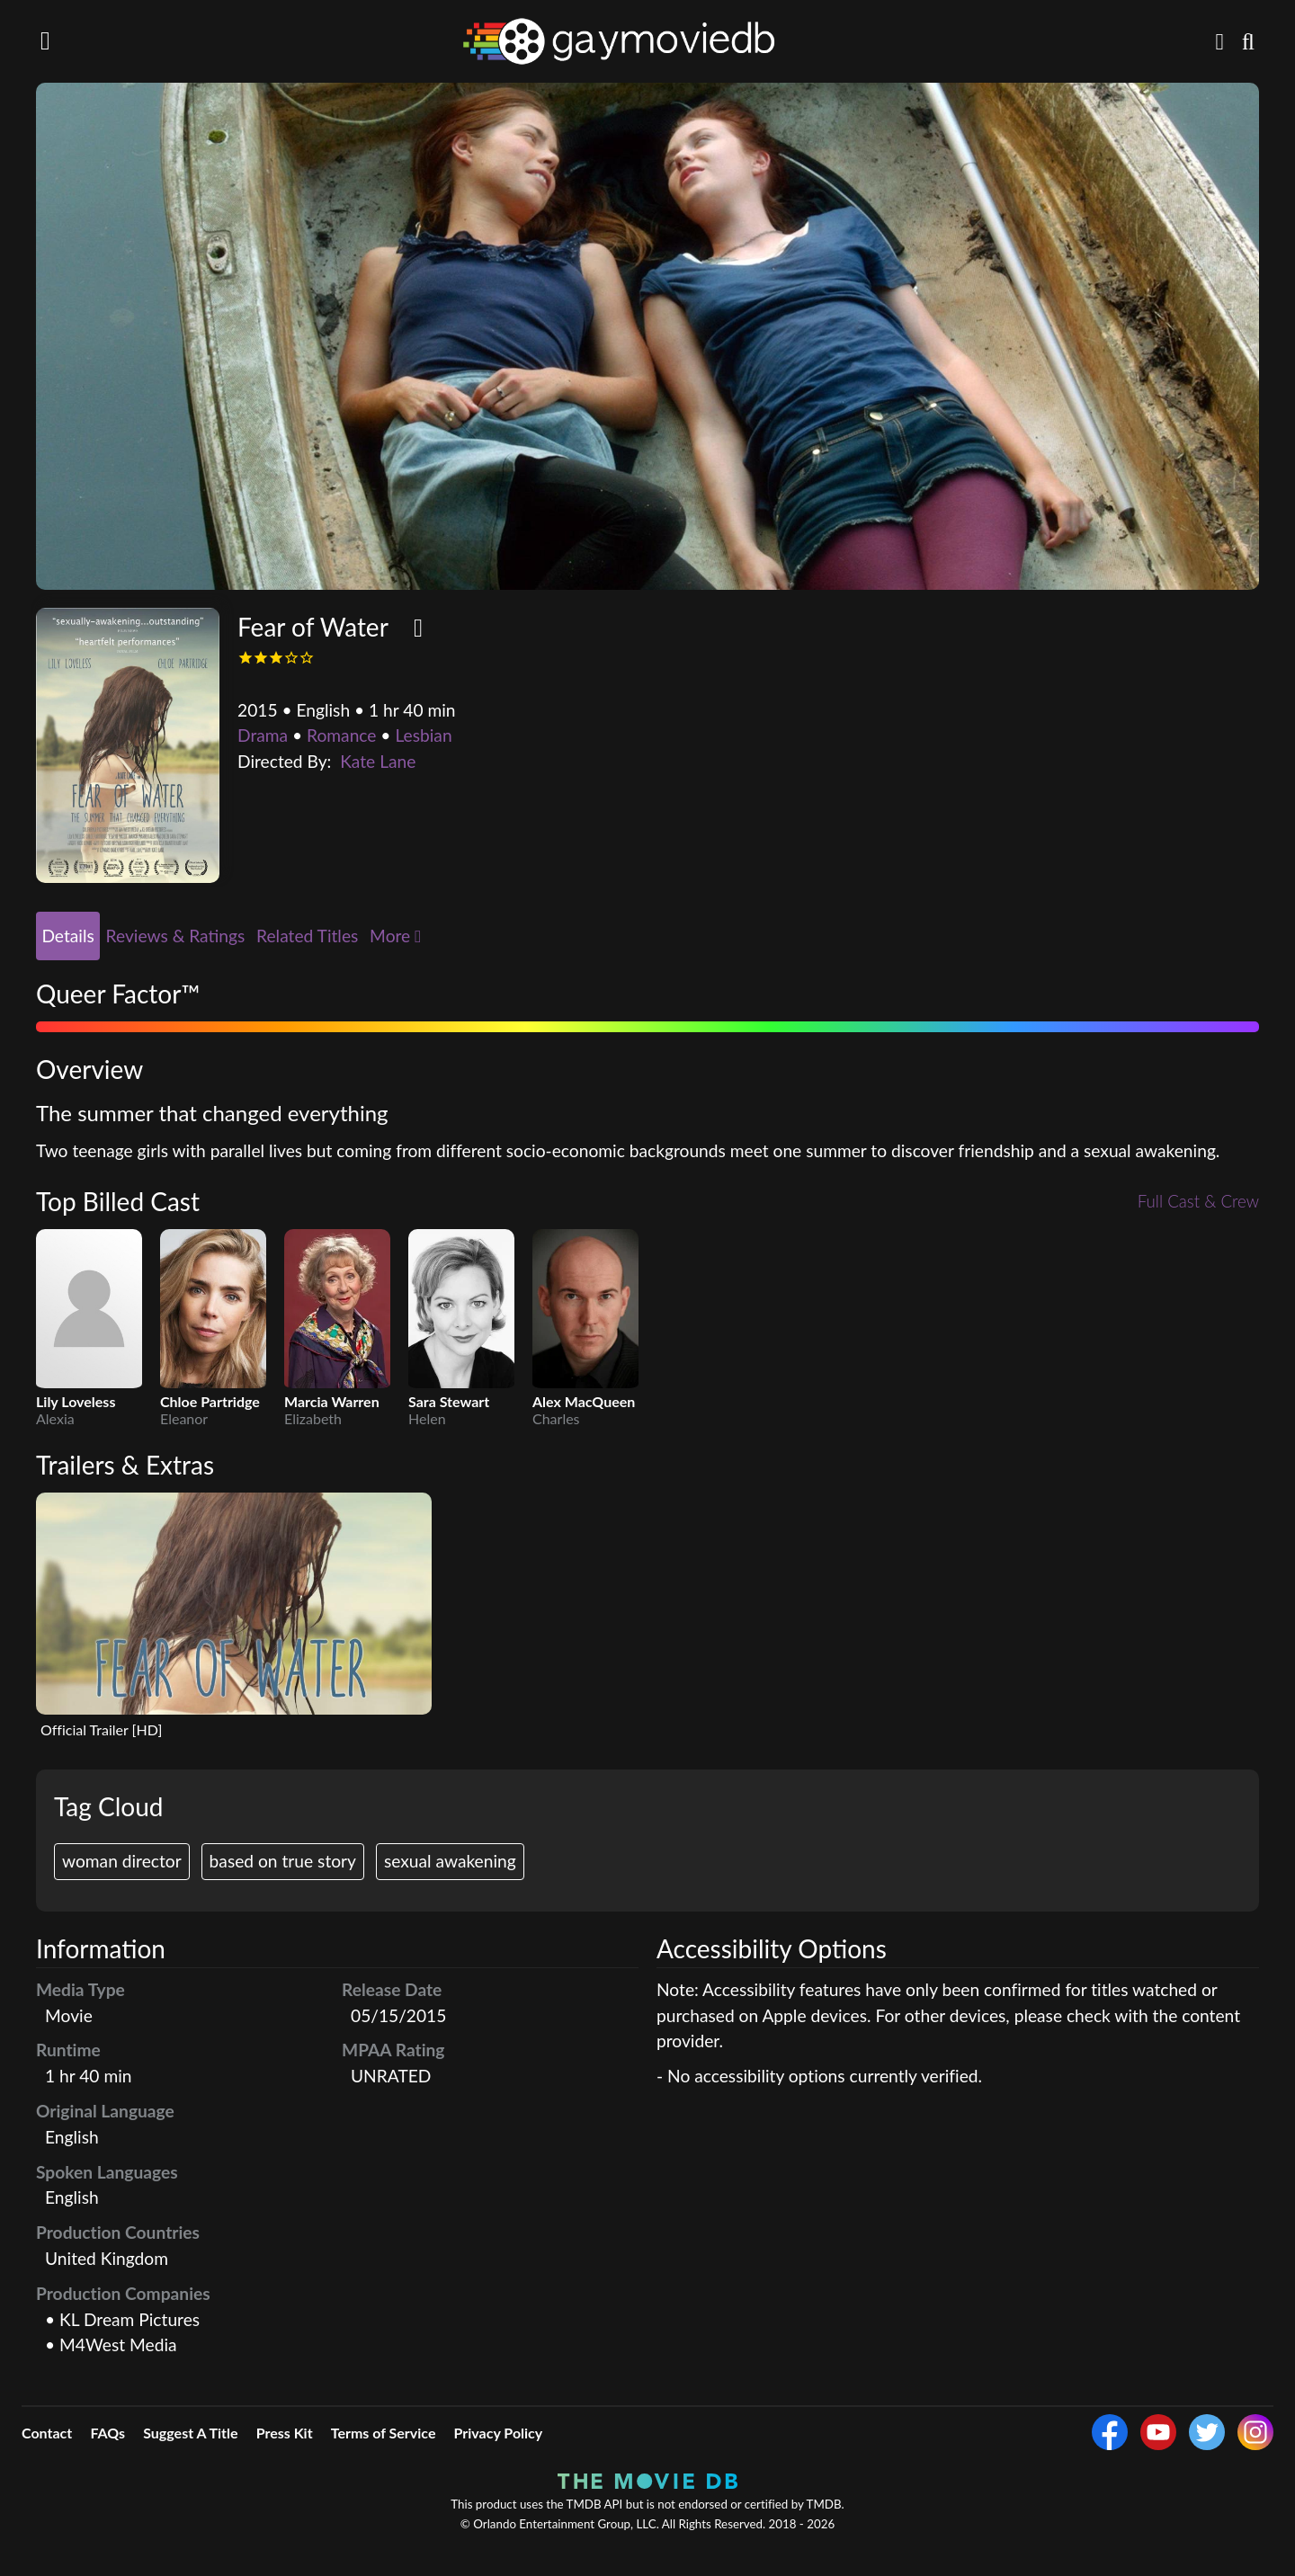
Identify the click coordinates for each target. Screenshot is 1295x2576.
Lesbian (423, 735)
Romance (341, 735)
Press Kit (284, 2432)
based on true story (283, 1860)
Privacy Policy (498, 2432)
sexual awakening (450, 1860)
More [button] (395, 935)
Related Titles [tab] (307, 935)
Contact (47, 2432)
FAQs (107, 2432)
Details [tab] (67, 935)
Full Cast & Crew (1196, 1201)
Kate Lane (377, 761)
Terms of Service (383, 2432)
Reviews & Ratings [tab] (176, 935)
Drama (262, 735)
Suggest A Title (190, 2432)
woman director (122, 1860)
